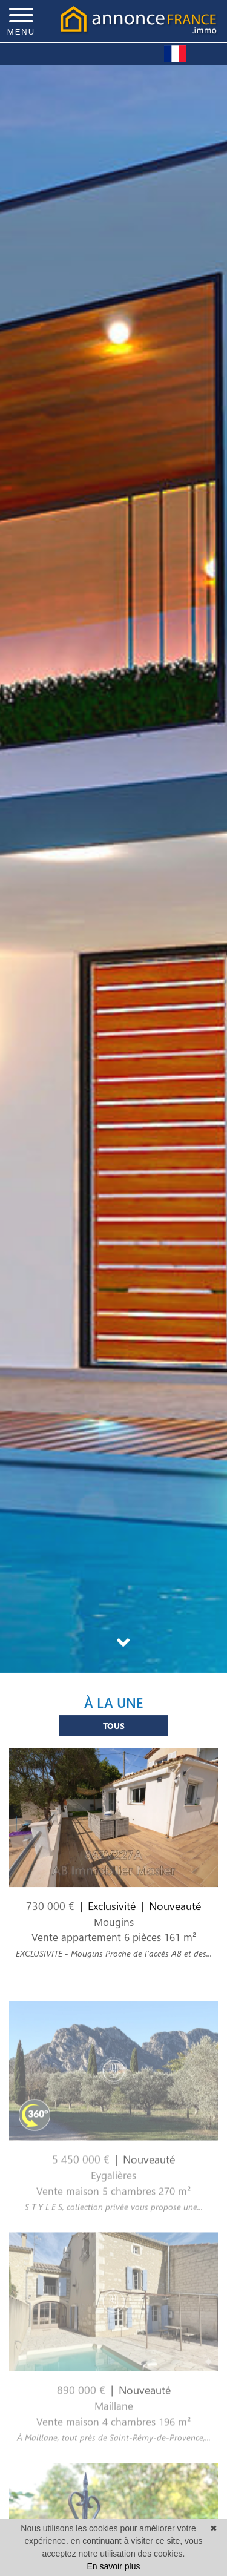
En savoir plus (113, 2566)
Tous (114, 1731)
